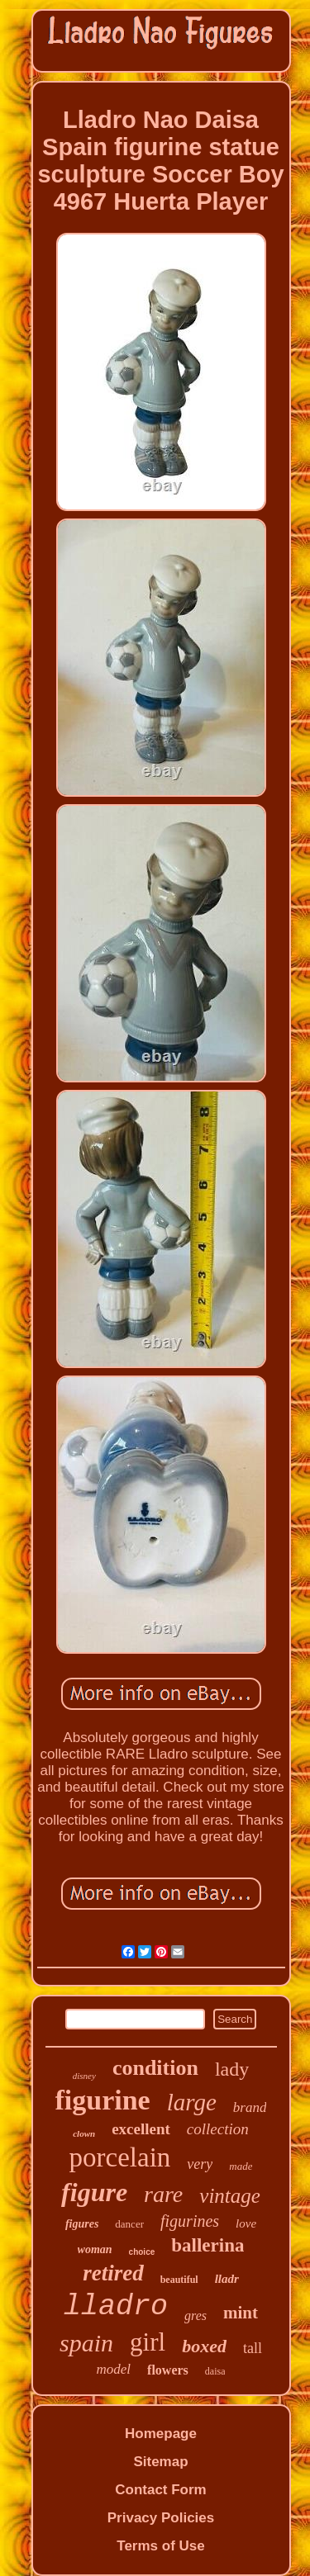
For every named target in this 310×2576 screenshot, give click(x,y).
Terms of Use (160, 2546)
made (240, 2166)
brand (250, 2107)
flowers (167, 2370)
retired (113, 2273)
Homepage (161, 2433)
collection (218, 2129)
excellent (141, 2129)
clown (84, 2133)
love (246, 2223)
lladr (227, 2278)
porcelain (120, 2157)
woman (95, 2249)
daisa (215, 2371)
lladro (116, 2306)
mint (240, 2313)
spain (86, 2342)
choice (142, 2251)
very (199, 2164)
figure (94, 2192)
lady (232, 2069)
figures (81, 2224)
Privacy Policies (160, 2518)
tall (252, 2348)
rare (163, 2194)
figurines (189, 2221)
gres (195, 2315)
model (114, 2369)
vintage (229, 2196)
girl (147, 2341)
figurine (102, 2100)
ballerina (207, 2245)
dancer (129, 2224)
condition (155, 2068)
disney (84, 2076)
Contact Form (161, 2490)
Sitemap (160, 2461)
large (192, 2102)
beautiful (179, 2279)
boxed (204, 2346)
